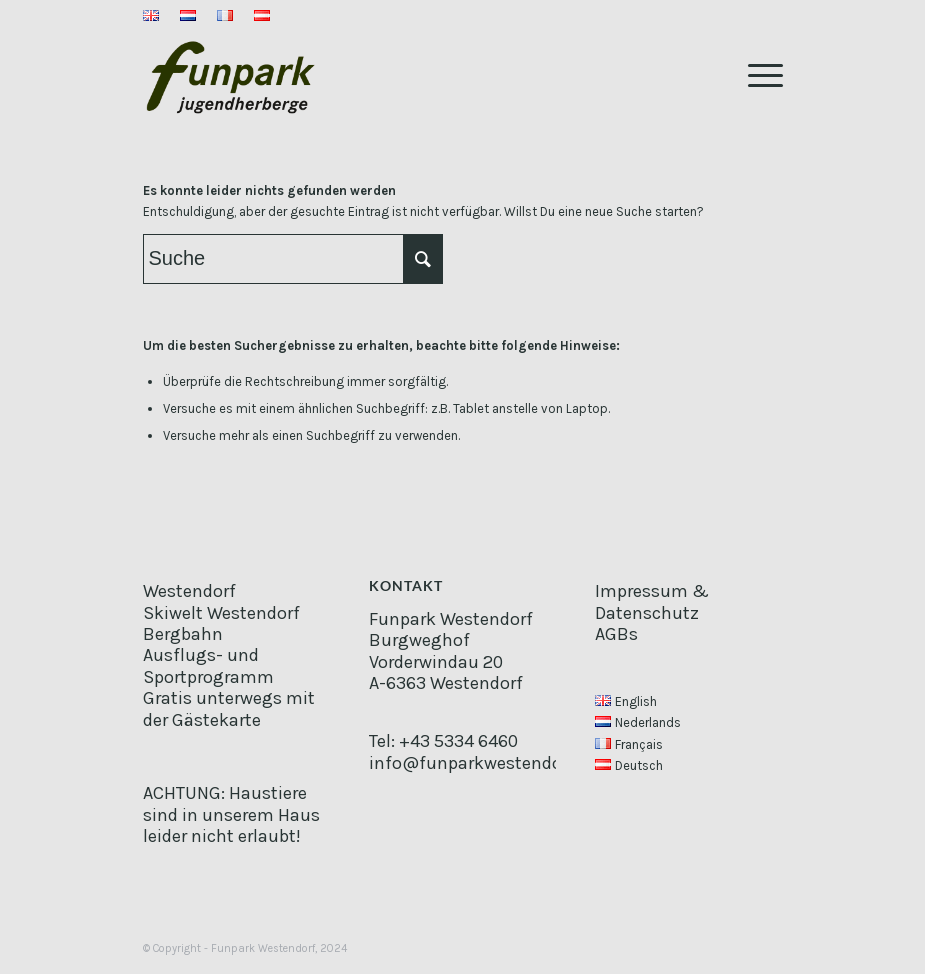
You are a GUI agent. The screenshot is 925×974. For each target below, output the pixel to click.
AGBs (616, 634)
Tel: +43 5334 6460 (443, 741)
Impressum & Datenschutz (652, 601)
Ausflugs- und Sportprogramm (208, 665)
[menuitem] (156, 16)
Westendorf (189, 591)
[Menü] (755, 74)
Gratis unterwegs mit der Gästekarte (229, 708)
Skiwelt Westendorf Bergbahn (221, 623)
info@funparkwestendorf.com (492, 763)
